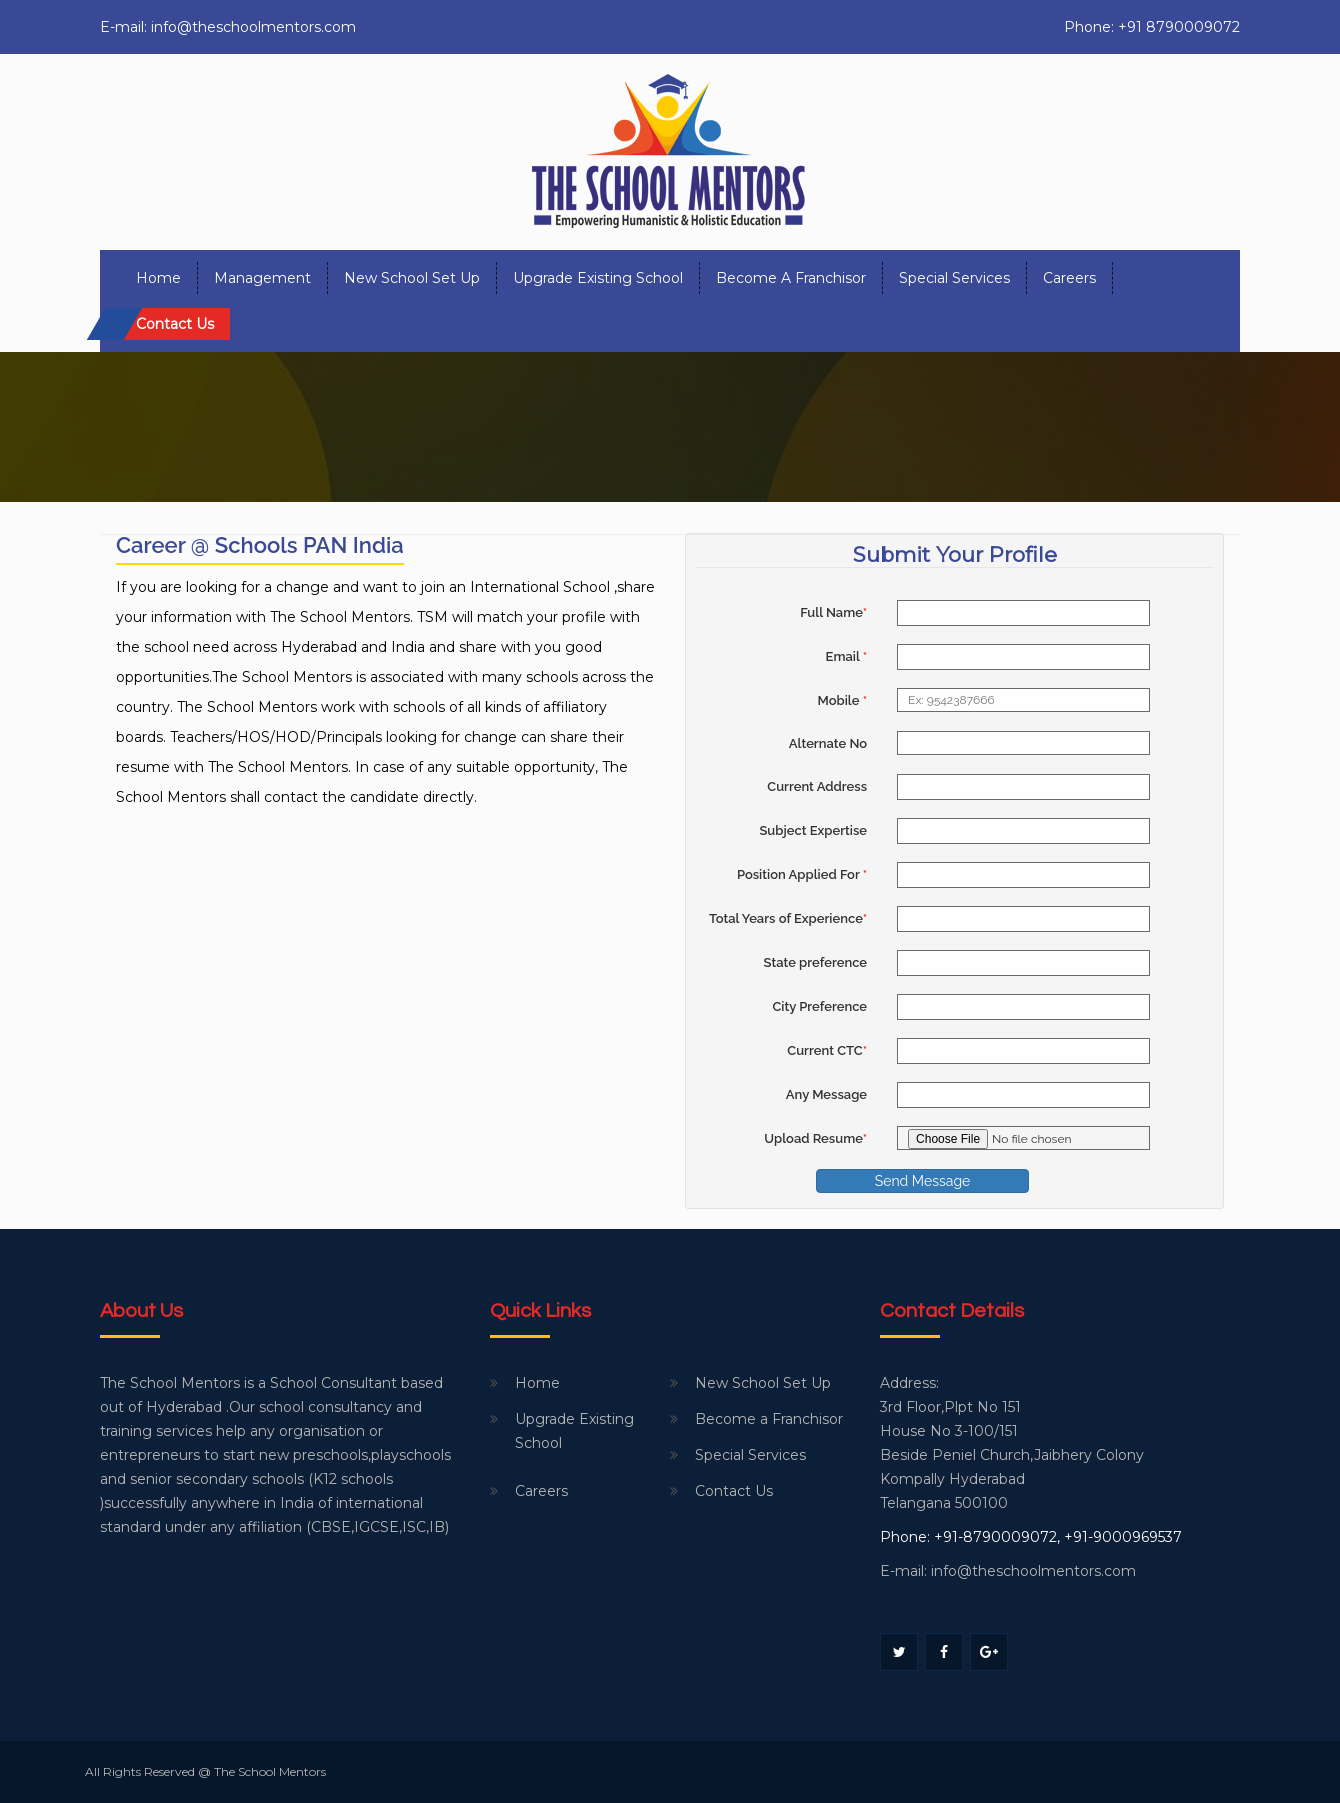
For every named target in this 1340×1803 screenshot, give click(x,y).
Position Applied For (802, 874)
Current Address (817, 786)
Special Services (954, 278)
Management (262, 278)
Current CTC (827, 1050)
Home (158, 278)
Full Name (833, 612)
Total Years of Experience (788, 918)
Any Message (826, 1094)
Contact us (175, 324)
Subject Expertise (813, 830)
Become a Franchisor (791, 278)
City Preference (819, 1006)
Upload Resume (815, 1138)
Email (846, 656)
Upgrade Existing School (598, 278)
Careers (1069, 278)
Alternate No (828, 743)
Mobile (842, 700)
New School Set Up (412, 278)
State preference (815, 962)
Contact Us (734, 1491)
